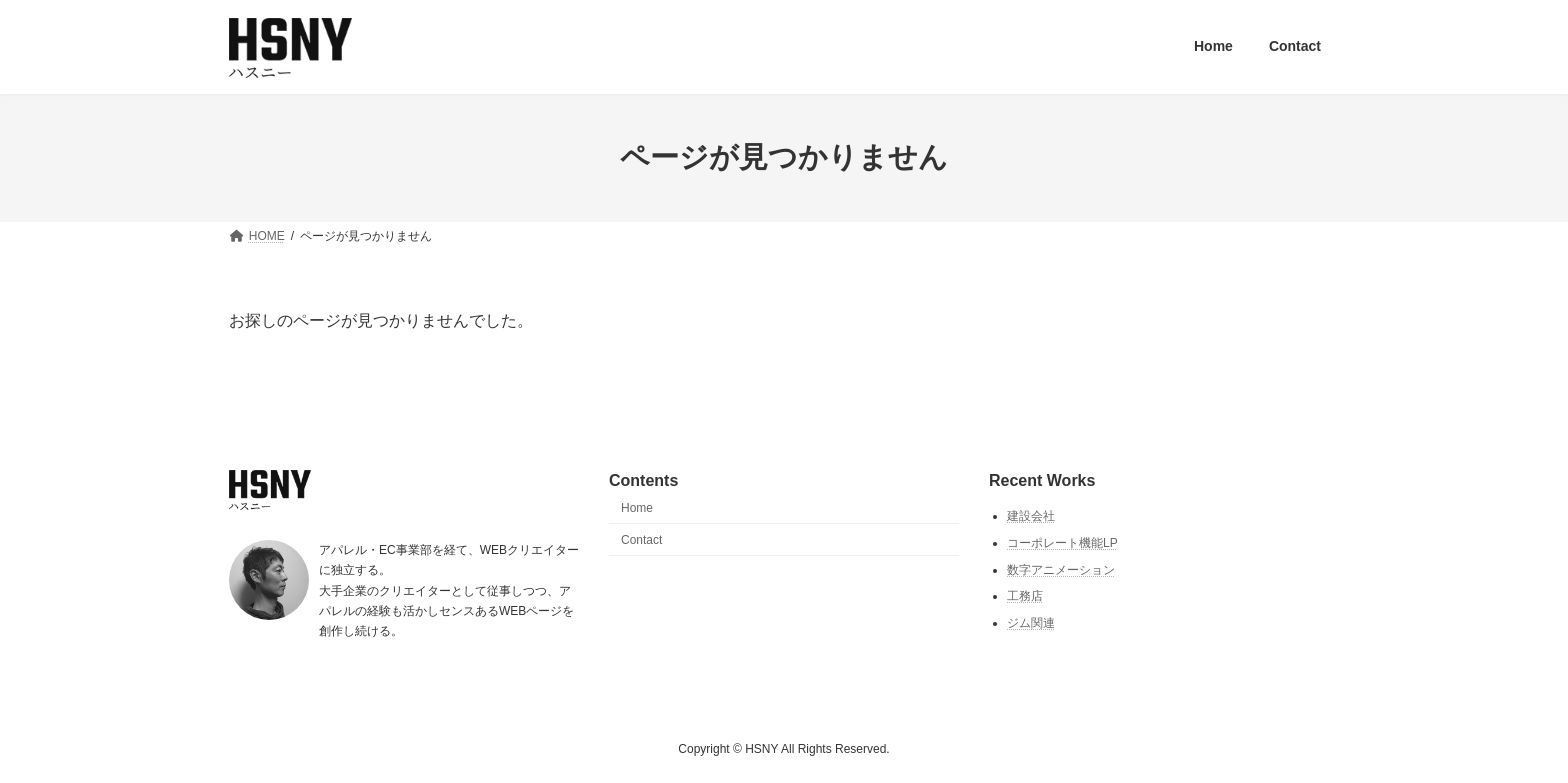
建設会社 (1031, 516)
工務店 (1025, 596)
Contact (641, 539)
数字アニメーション (1061, 569)
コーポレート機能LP (1062, 543)
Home (637, 508)
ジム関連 (1031, 623)
